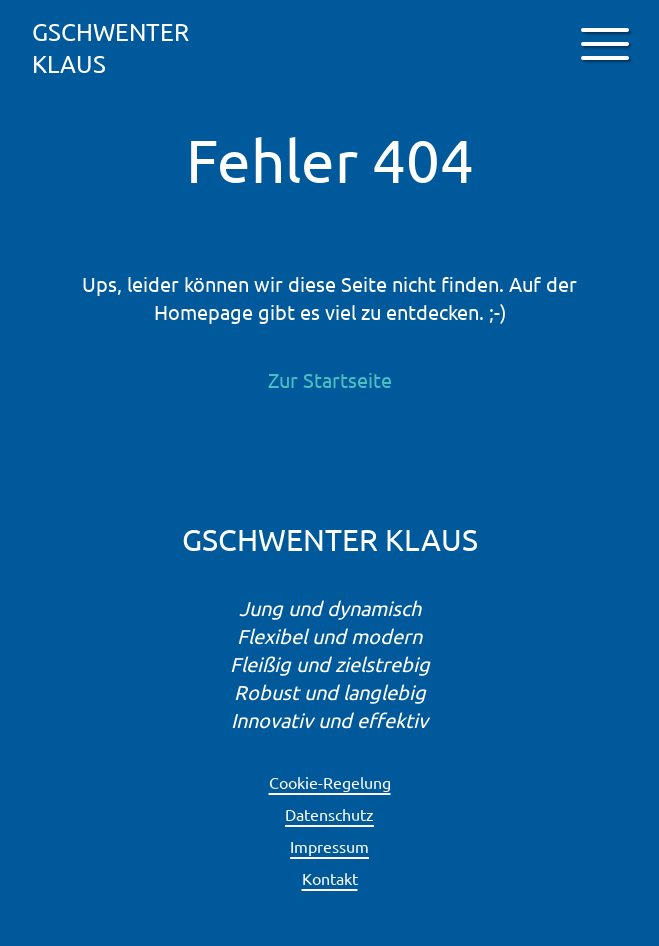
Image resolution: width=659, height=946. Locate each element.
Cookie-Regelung (330, 782)
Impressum (329, 846)
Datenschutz (329, 814)
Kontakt (330, 878)
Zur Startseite (330, 379)
